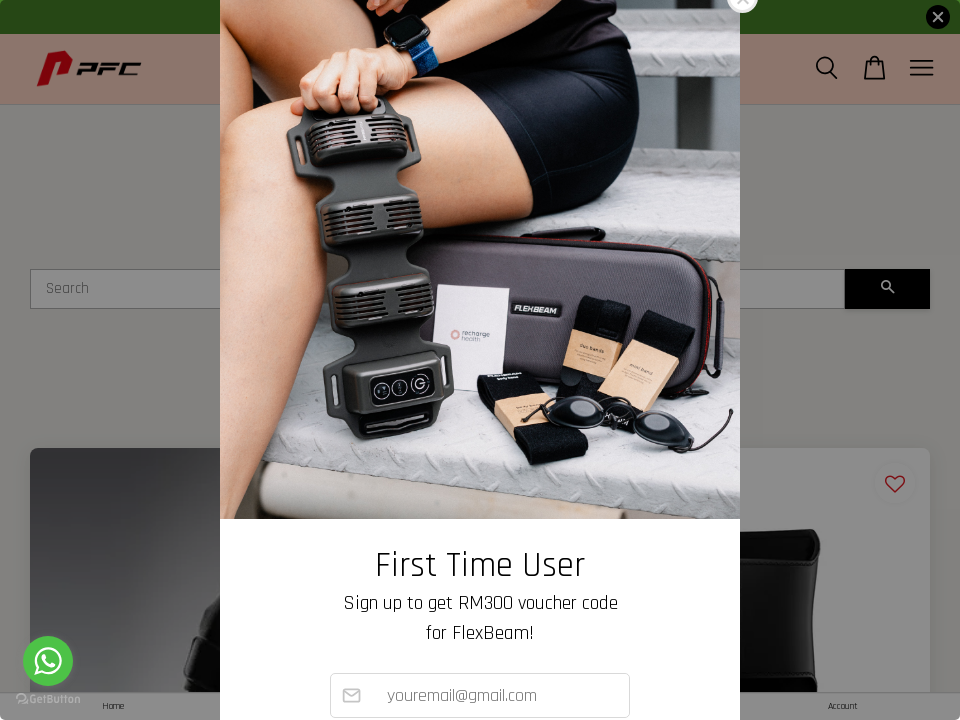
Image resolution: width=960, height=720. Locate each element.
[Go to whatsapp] (48, 661)
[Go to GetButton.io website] (48, 699)
